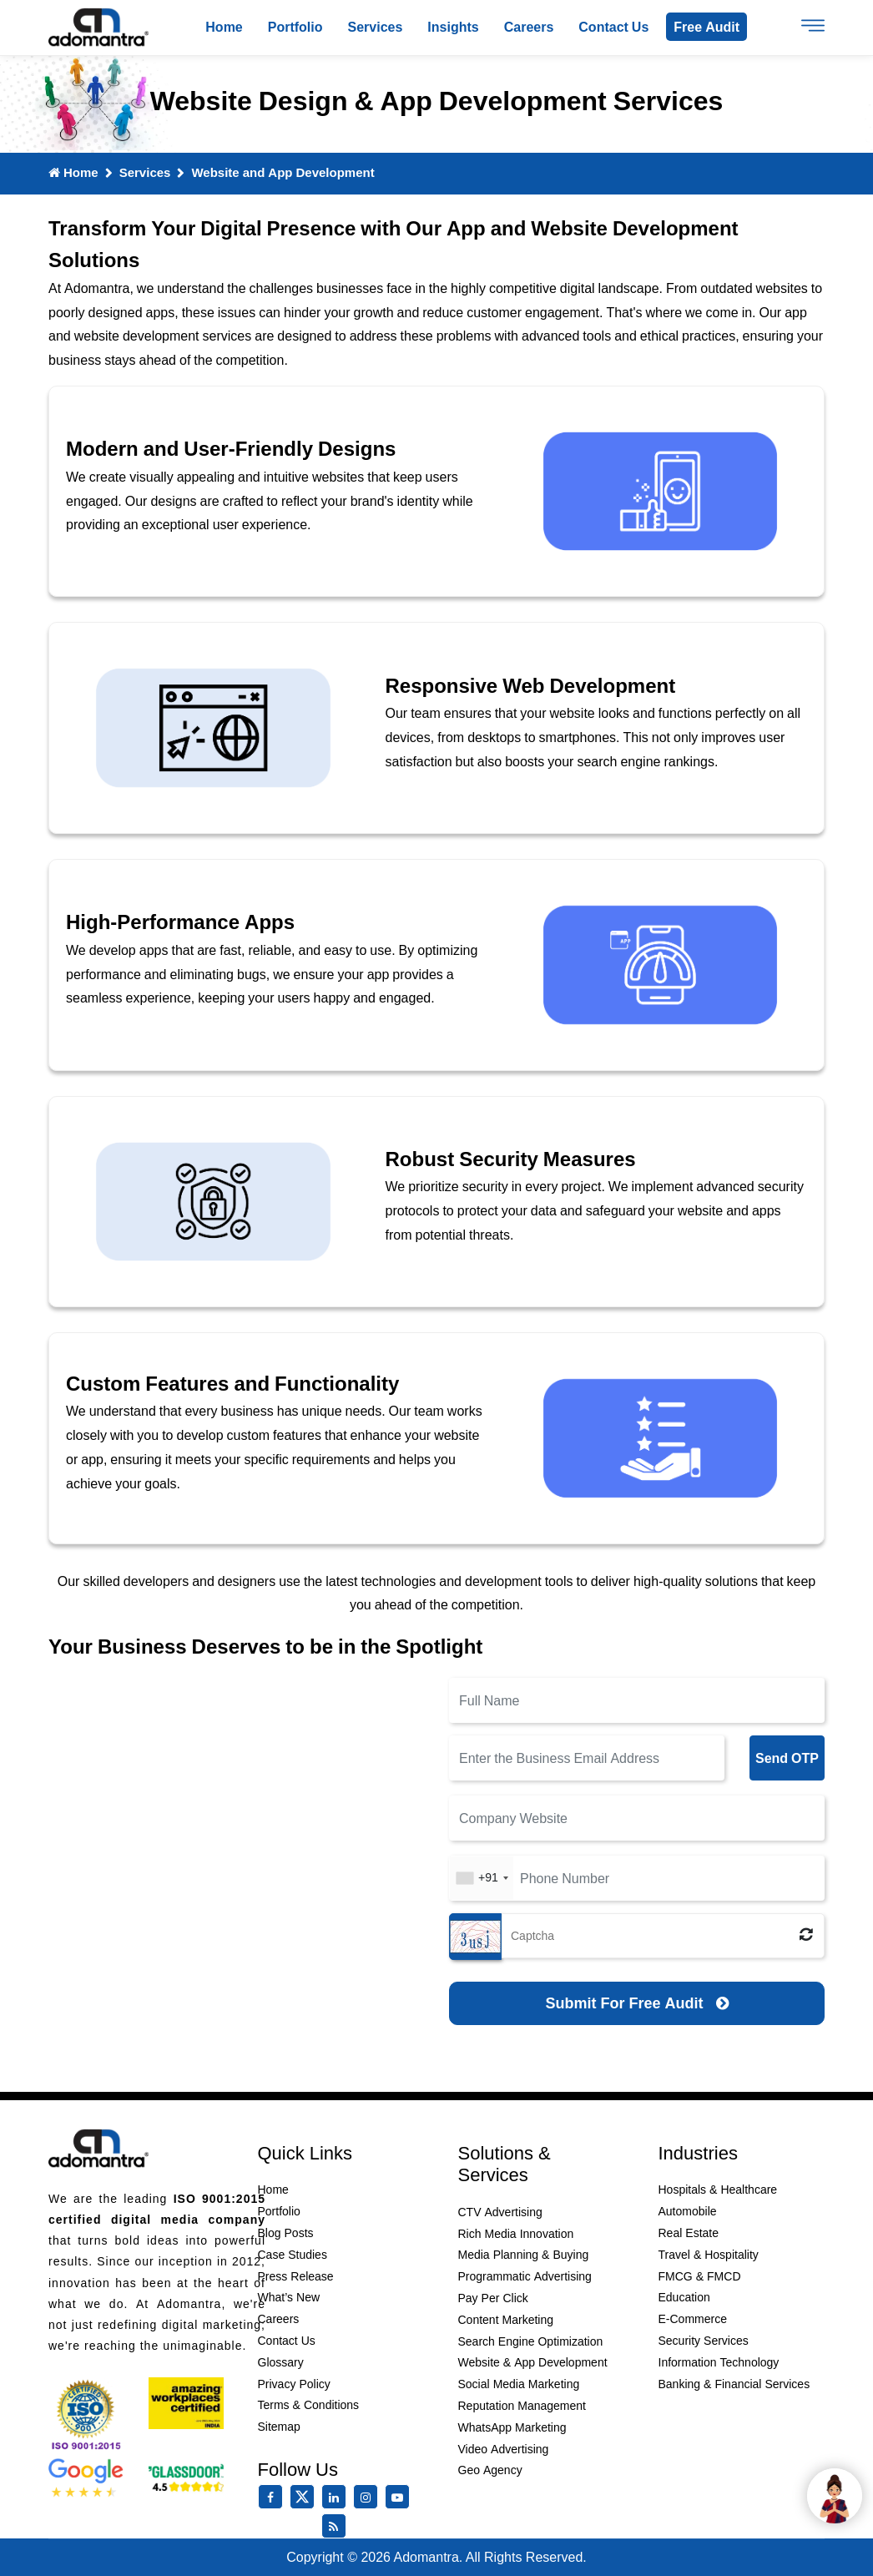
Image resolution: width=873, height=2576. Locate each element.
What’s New (289, 2297)
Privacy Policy (294, 2384)
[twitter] (305, 2505)
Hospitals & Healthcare (718, 2189)
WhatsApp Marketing (512, 2427)
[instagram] (369, 2497)
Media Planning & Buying (523, 2254)
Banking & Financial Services (734, 2384)
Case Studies (292, 2254)
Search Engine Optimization (530, 2341)
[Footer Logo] (98, 2149)
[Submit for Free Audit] (637, 2003)
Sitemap (279, 2426)
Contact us (613, 26)
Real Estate (689, 2233)
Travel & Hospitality (709, 2254)
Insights (452, 26)
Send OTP (787, 1758)
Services (375, 26)
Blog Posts (286, 2233)
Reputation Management (522, 2406)
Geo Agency (490, 2470)
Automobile (688, 2211)
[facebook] (274, 2497)
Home (223, 26)
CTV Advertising (500, 2212)
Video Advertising (503, 2449)
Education (684, 2297)
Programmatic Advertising (525, 2276)
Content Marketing (506, 2320)
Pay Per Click (493, 2298)
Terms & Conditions (309, 2405)
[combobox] (481, 1878)
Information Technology (719, 2362)
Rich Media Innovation (516, 2234)
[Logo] (98, 28)
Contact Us (286, 2340)
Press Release (296, 2276)
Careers (529, 26)
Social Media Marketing (519, 2384)
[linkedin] (337, 2497)
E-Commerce (693, 2319)
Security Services (704, 2340)
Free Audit (706, 26)
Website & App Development (533, 2362)
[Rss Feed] (337, 2527)
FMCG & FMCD (700, 2276)
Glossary (281, 2362)
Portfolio (295, 26)
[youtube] (400, 2497)
